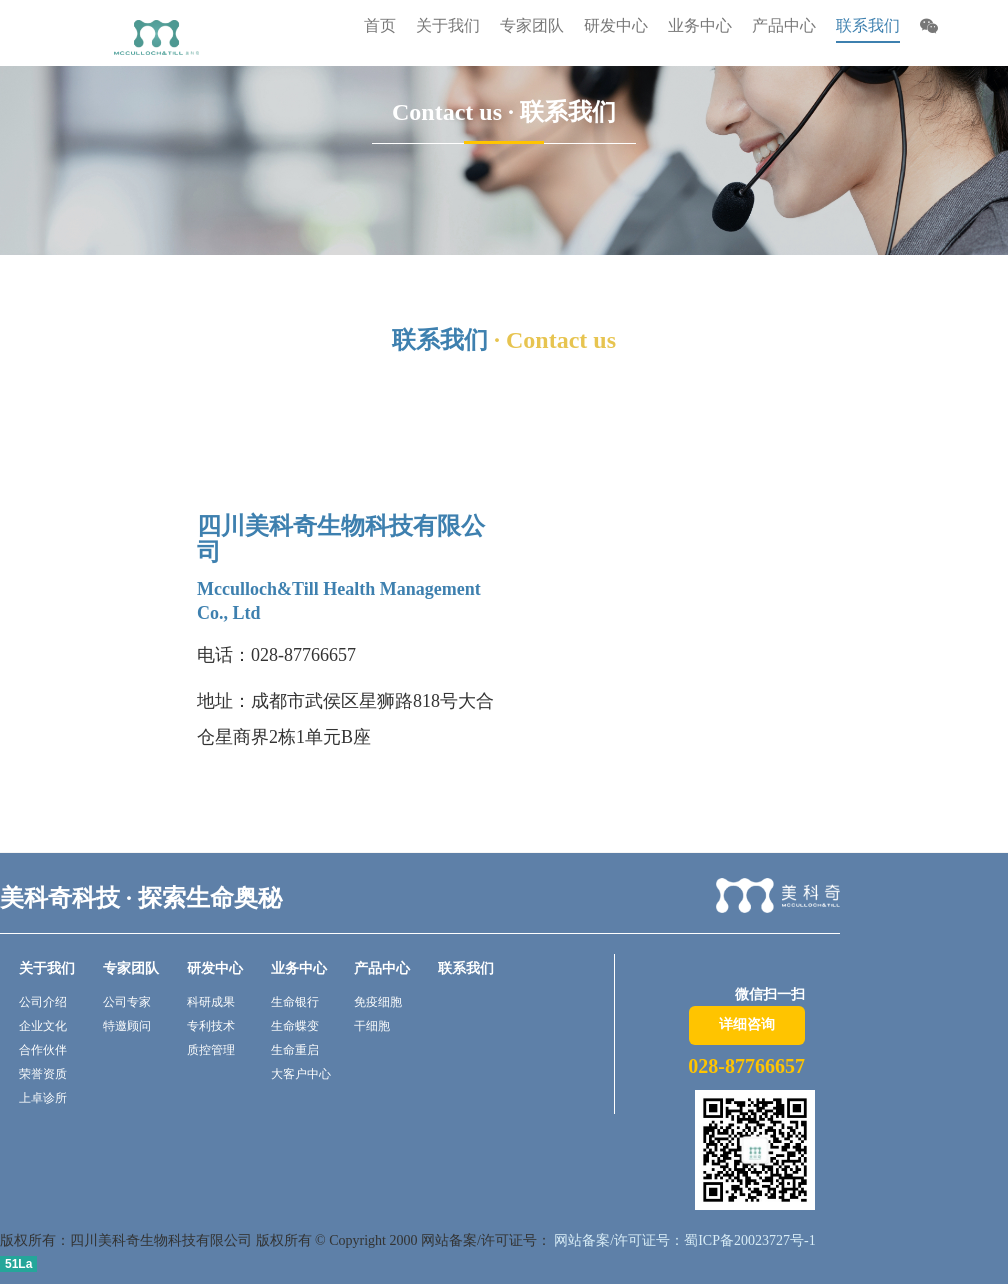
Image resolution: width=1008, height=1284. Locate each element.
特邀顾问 (127, 1026)
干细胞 (372, 1026)
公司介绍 (43, 1002)
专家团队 (131, 968)
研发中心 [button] (616, 25)
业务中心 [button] (700, 25)
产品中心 (382, 968)
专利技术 (211, 1026)
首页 (380, 25)
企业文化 (43, 1026)
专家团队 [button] (532, 25)
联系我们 (868, 25)
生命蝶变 (295, 1026)
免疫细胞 (378, 1002)
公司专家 (127, 1002)
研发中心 (215, 968)
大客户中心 (301, 1074)
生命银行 (295, 1002)
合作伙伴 (43, 1050)
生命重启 (295, 1050)
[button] (929, 28)
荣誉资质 (43, 1074)
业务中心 (299, 968)
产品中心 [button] (784, 25)
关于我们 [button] (448, 25)
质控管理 (211, 1050)
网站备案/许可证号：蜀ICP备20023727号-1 (683, 1240)
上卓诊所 (43, 1098)
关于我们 (47, 968)
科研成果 (211, 1002)
